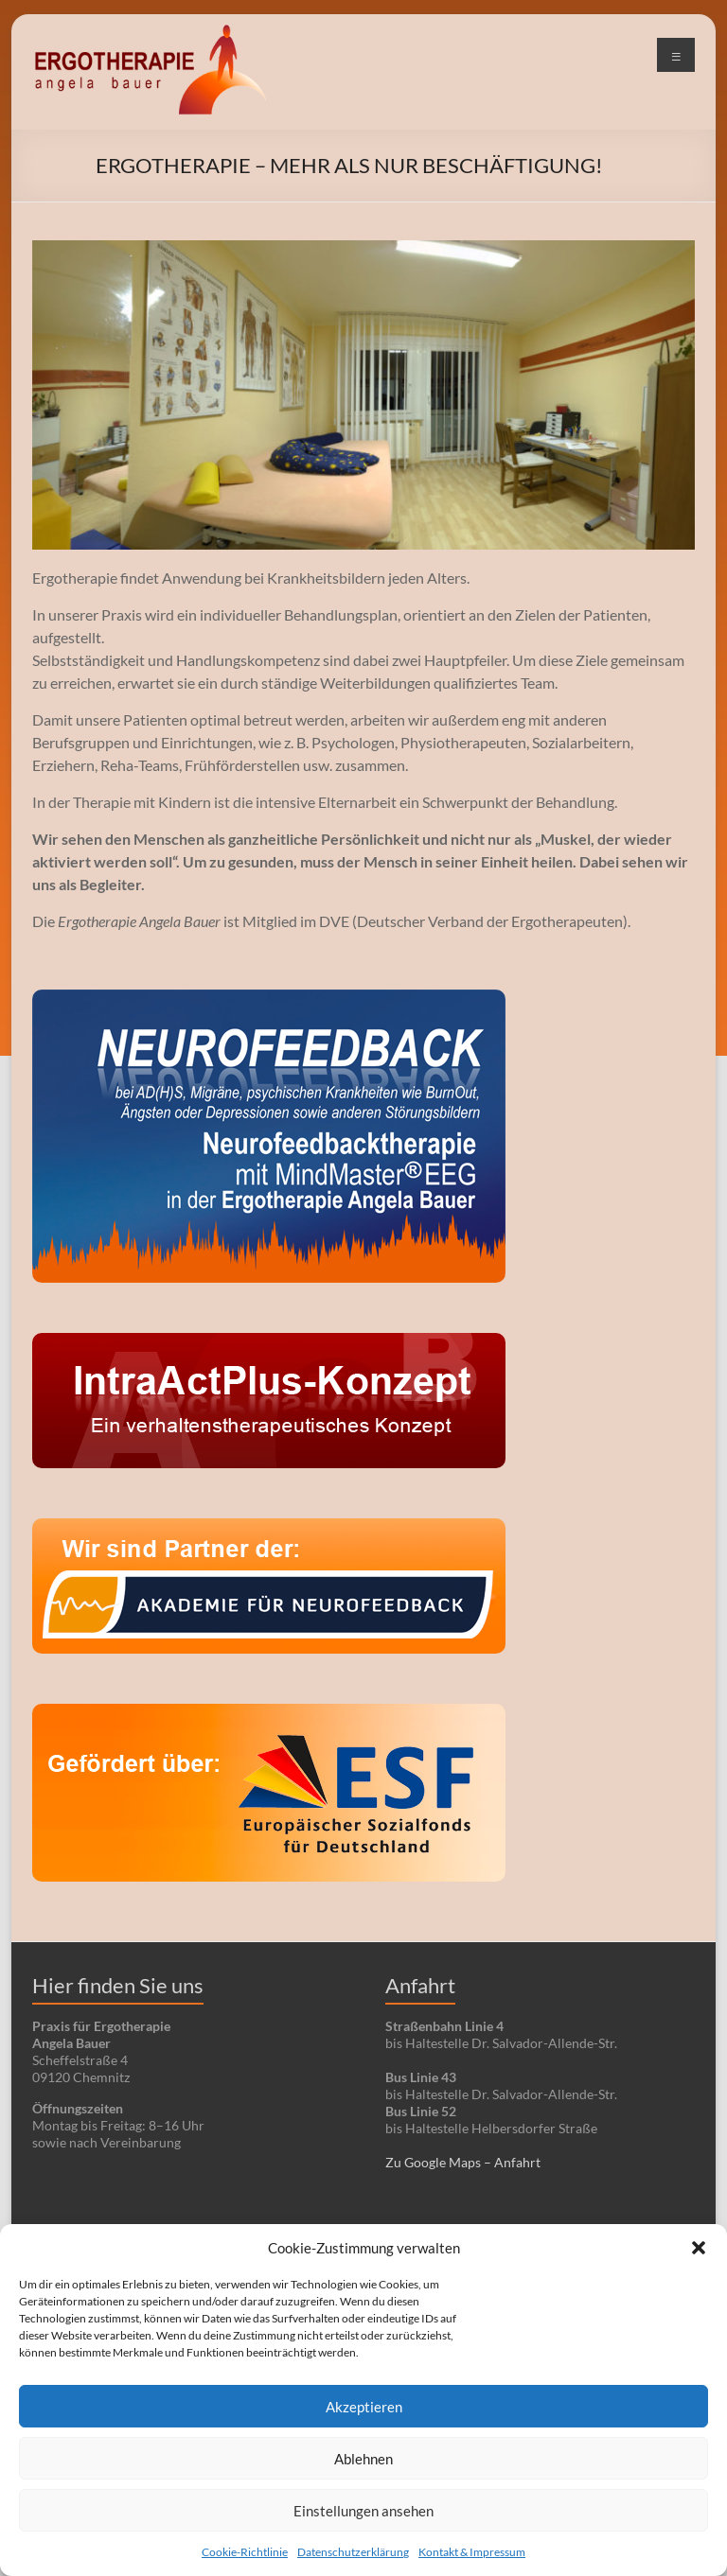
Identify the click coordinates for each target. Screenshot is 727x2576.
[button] (698, 2247)
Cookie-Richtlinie (245, 2552)
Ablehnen (363, 2458)
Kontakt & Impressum (471, 2552)
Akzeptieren (364, 2406)
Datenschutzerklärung (353, 2552)
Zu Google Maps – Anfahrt (463, 2162)
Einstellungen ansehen (363, 2510)
